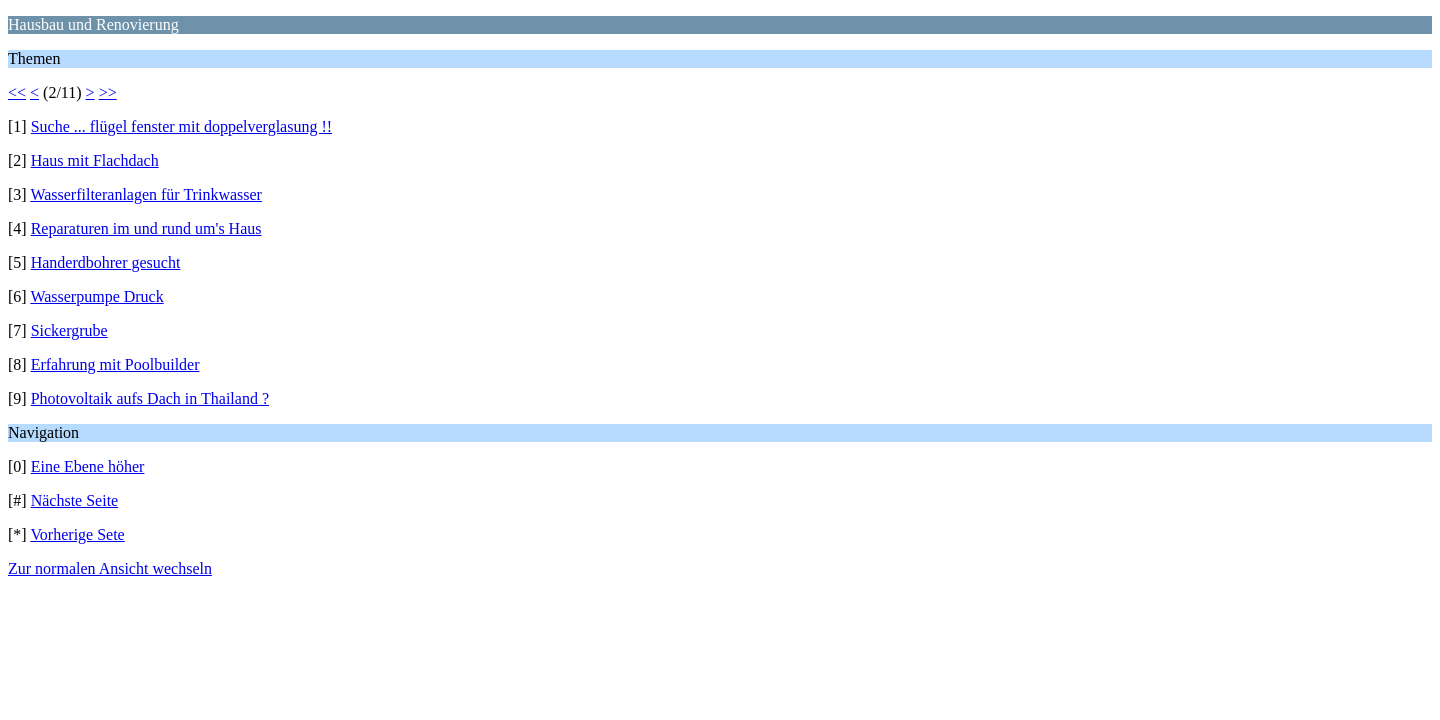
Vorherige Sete (77, 534)
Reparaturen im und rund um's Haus (146, 228)
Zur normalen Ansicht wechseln (110, 568)
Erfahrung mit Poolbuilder (115, 364)
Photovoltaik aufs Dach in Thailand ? (150, 398)
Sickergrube (69, 330)
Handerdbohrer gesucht (106, 262)
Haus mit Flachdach (95, 160)
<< (17, 92)
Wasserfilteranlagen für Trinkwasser (146, 194)
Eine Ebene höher (88, 466)
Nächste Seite (75, 500)
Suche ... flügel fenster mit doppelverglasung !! (181, 126)
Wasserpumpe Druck (96, 296)
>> (108, 92)
